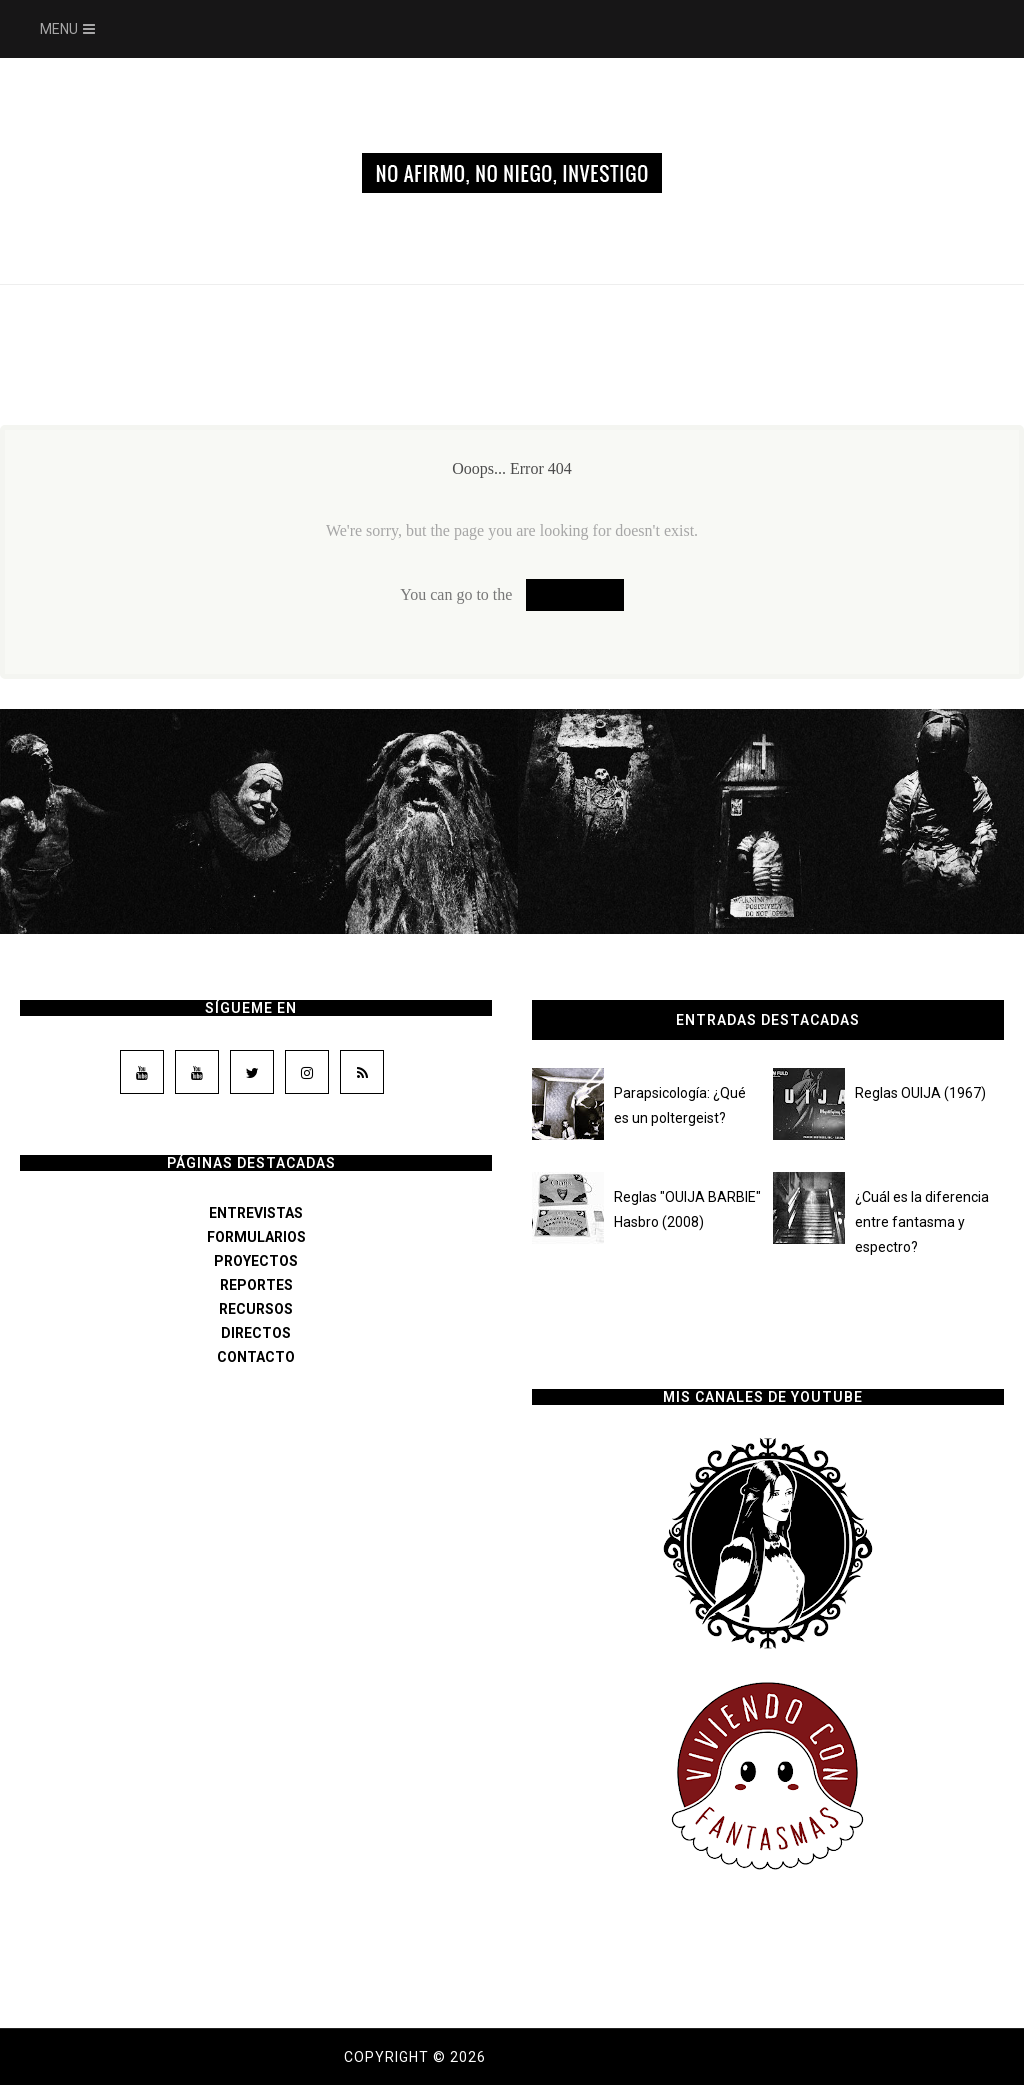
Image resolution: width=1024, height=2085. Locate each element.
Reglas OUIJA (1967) (920, 1093)
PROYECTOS (256, 1261)
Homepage (574, 594)
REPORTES (256, 1285)
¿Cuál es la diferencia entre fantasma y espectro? (922, 1222)
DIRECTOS (256, 1333)
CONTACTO (256, 1357)
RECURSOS (256, 1309)
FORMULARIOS (256, 1237)
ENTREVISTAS (256, 1213)
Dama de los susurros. (585, 2057)
